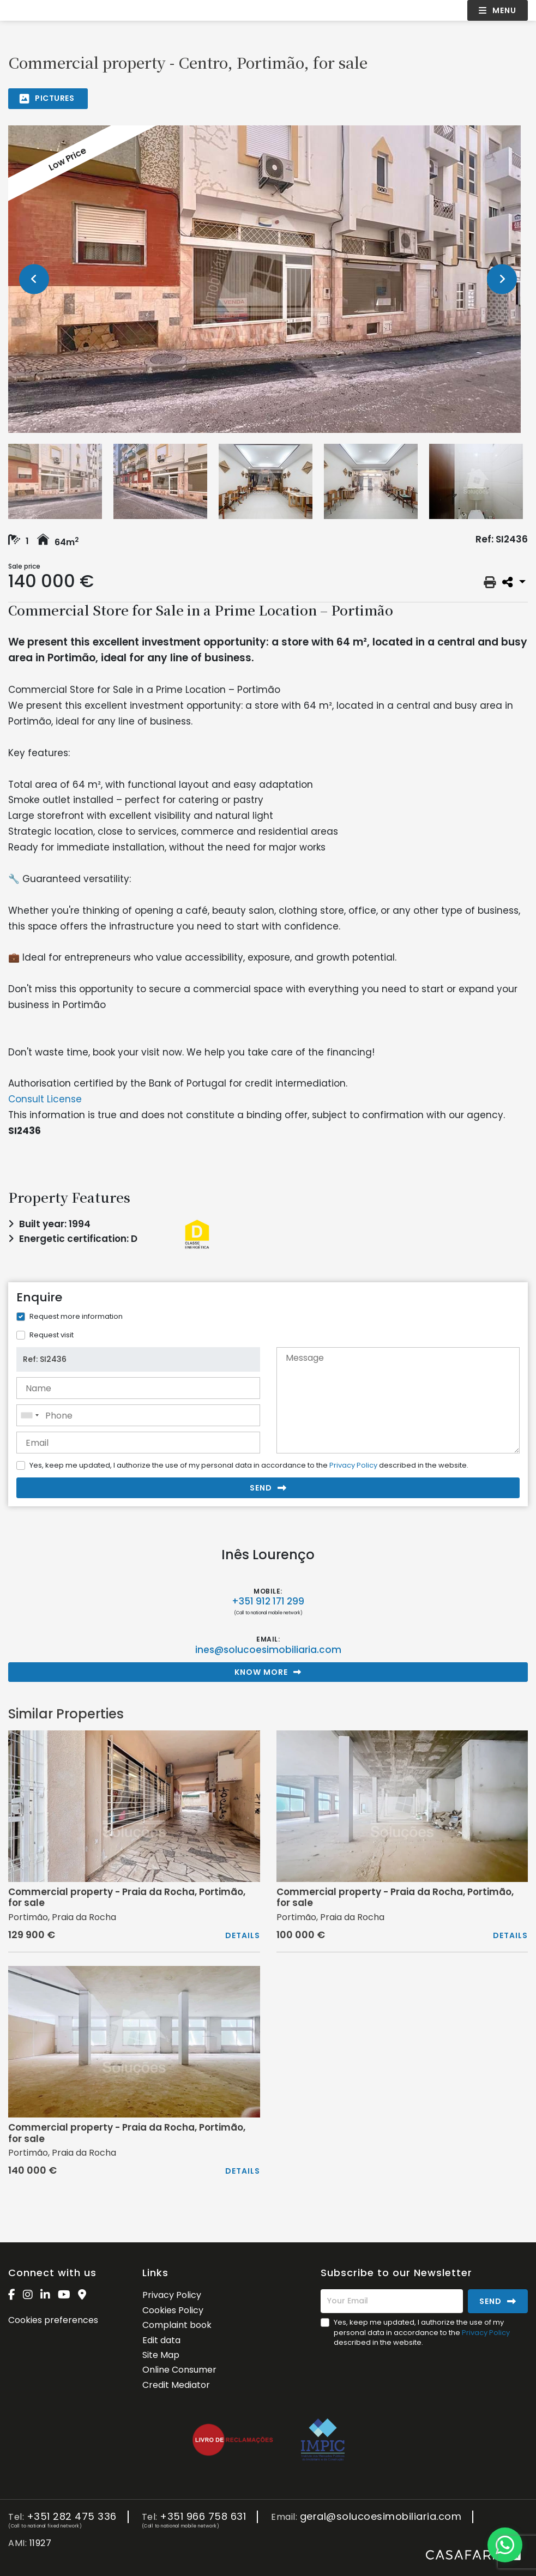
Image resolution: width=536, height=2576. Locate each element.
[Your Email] (392, 2301)
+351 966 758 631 (203, 2517)
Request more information (76, 1316)
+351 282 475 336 (72, 2517)
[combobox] (138, 1415)
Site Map (160, 2355)
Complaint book (177, 2325)
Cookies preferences (53, 2320)
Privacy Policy (353, 1465)
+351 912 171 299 (268, 1601)
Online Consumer (179, 2369)
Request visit (51, 1335)
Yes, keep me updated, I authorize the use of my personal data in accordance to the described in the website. (248, 1465)
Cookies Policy (172, 2310)
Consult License (45, 1099)
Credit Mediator (176, 2385)
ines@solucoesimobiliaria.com (268, 1650)
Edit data (161, 2340)
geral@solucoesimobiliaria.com (381, 2517)
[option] (268, 279)
